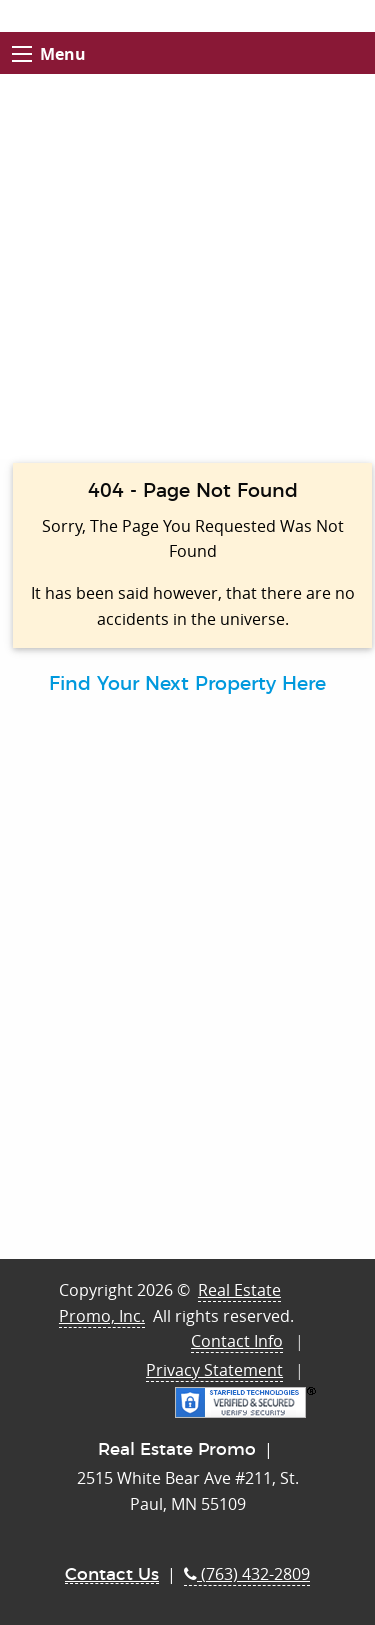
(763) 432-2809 (247, 1574)
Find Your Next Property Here (187, 684)
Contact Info (237, 1341)
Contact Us (112, 1574)
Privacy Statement (214, 1370)
